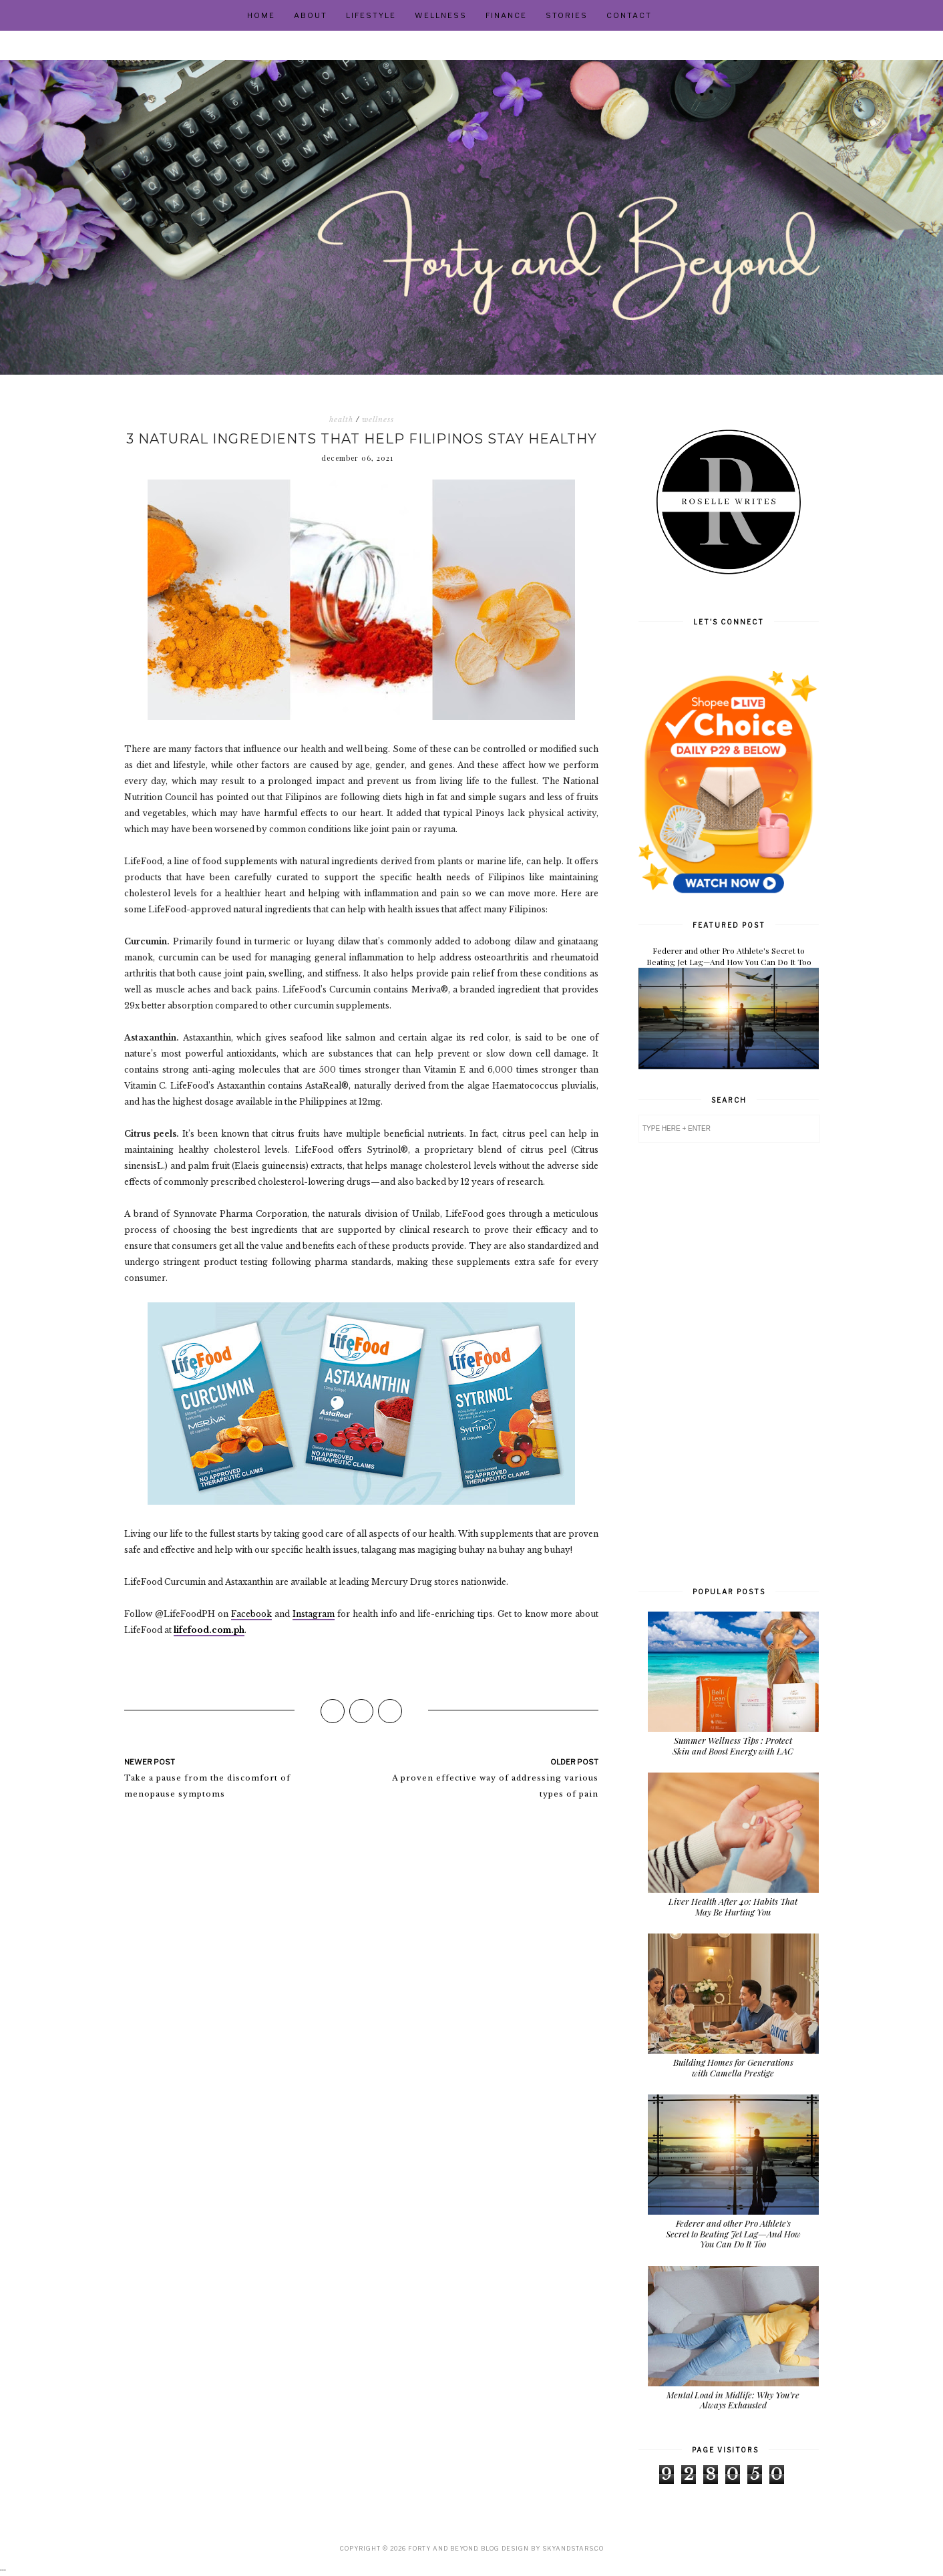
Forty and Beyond (443, 2548)
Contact (629, 15)
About (310, 15)
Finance (506, 15)
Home (261, 15)
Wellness (441, 15)
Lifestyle (371, 15)
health (341, 419)
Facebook (251, 1614)
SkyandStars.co (573, 2548)
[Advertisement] (728, 1363)
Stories (567, 15)
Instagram (314, 1614)
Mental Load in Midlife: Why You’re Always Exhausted (733, 2400)
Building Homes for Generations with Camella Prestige (733, 2067)
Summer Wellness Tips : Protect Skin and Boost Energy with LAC (733, 1745)
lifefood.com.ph (209, 1630)
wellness (378, 419)
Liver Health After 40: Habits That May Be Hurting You (733, 1906)
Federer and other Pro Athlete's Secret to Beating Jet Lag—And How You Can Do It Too (728, 956)
